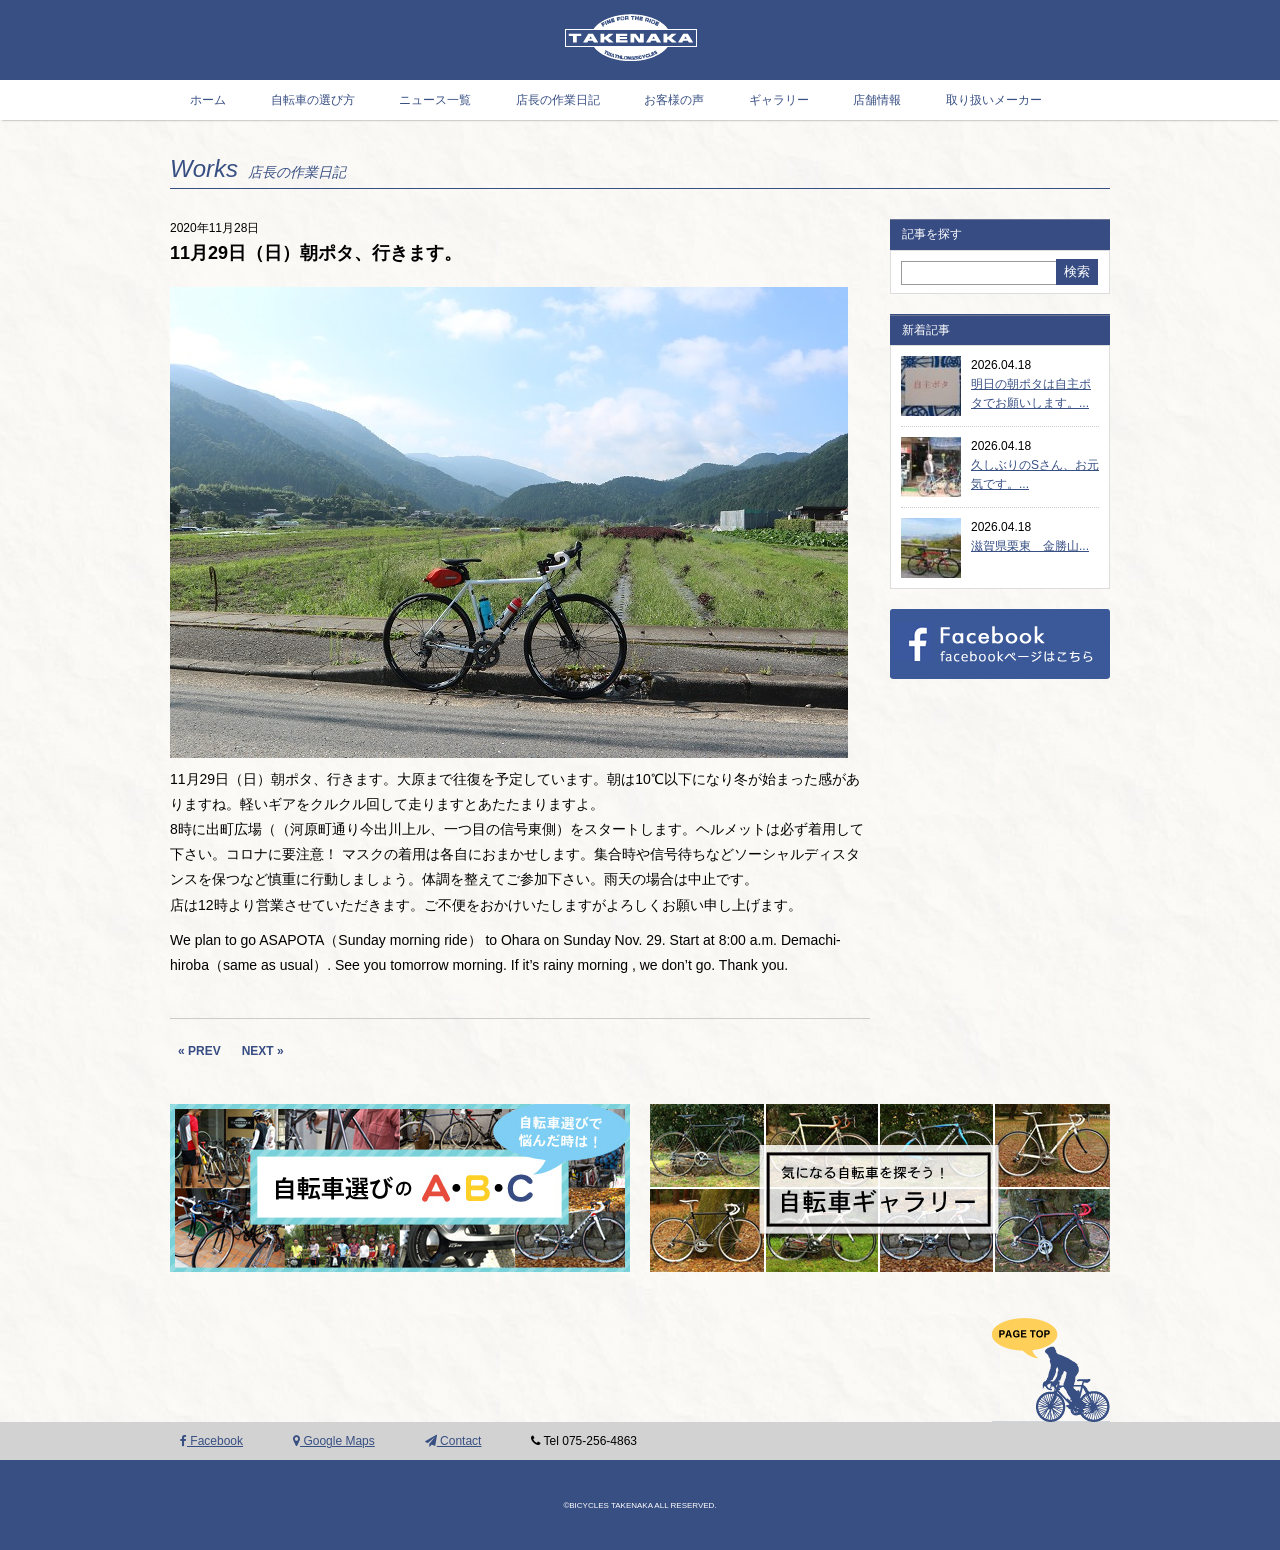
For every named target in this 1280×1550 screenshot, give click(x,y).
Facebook (211, 1441)
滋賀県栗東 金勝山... (1030, 546)
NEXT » (263, 1051)
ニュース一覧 (435, 100)
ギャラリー (779, 100)
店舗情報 (877, 100)
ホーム (208, 100)
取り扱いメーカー (994, 100)
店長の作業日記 (558, 100)
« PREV (199, 1051)
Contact (453, 1441)
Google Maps (334, 1441)
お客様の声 (674, 100)
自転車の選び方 (313, 100)
